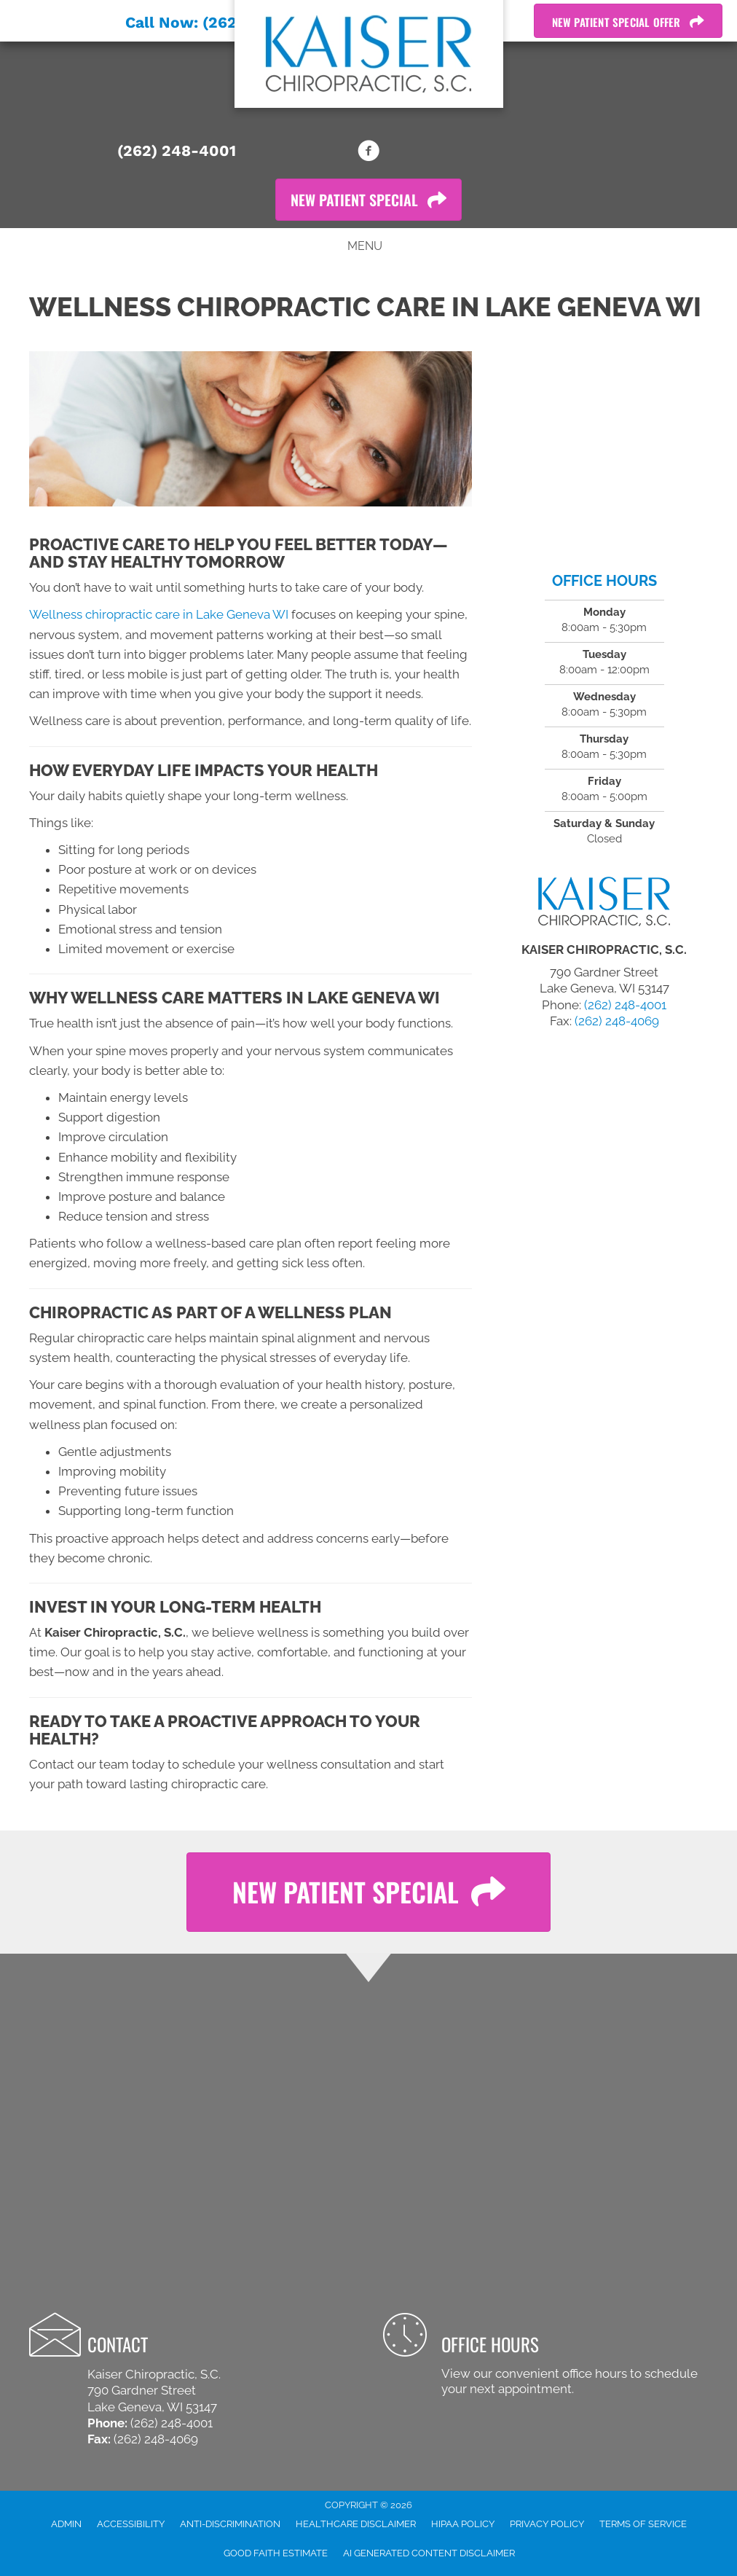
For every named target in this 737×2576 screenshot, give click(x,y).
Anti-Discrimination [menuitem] (230, 2523)
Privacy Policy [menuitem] (547, 2523)
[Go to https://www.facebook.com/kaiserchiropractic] (368, 153)
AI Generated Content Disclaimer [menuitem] (429, 2553)
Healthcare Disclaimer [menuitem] (356, 2523)
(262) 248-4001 (176, 150)
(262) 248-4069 (617, 1021)
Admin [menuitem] (66, 2523)
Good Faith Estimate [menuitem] (276, 2553)
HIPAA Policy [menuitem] (462, 2523)
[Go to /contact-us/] (545, 2356)
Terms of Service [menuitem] (643, 2523)
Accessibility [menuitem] (131, 2523)
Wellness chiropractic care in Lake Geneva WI (158, 614)
